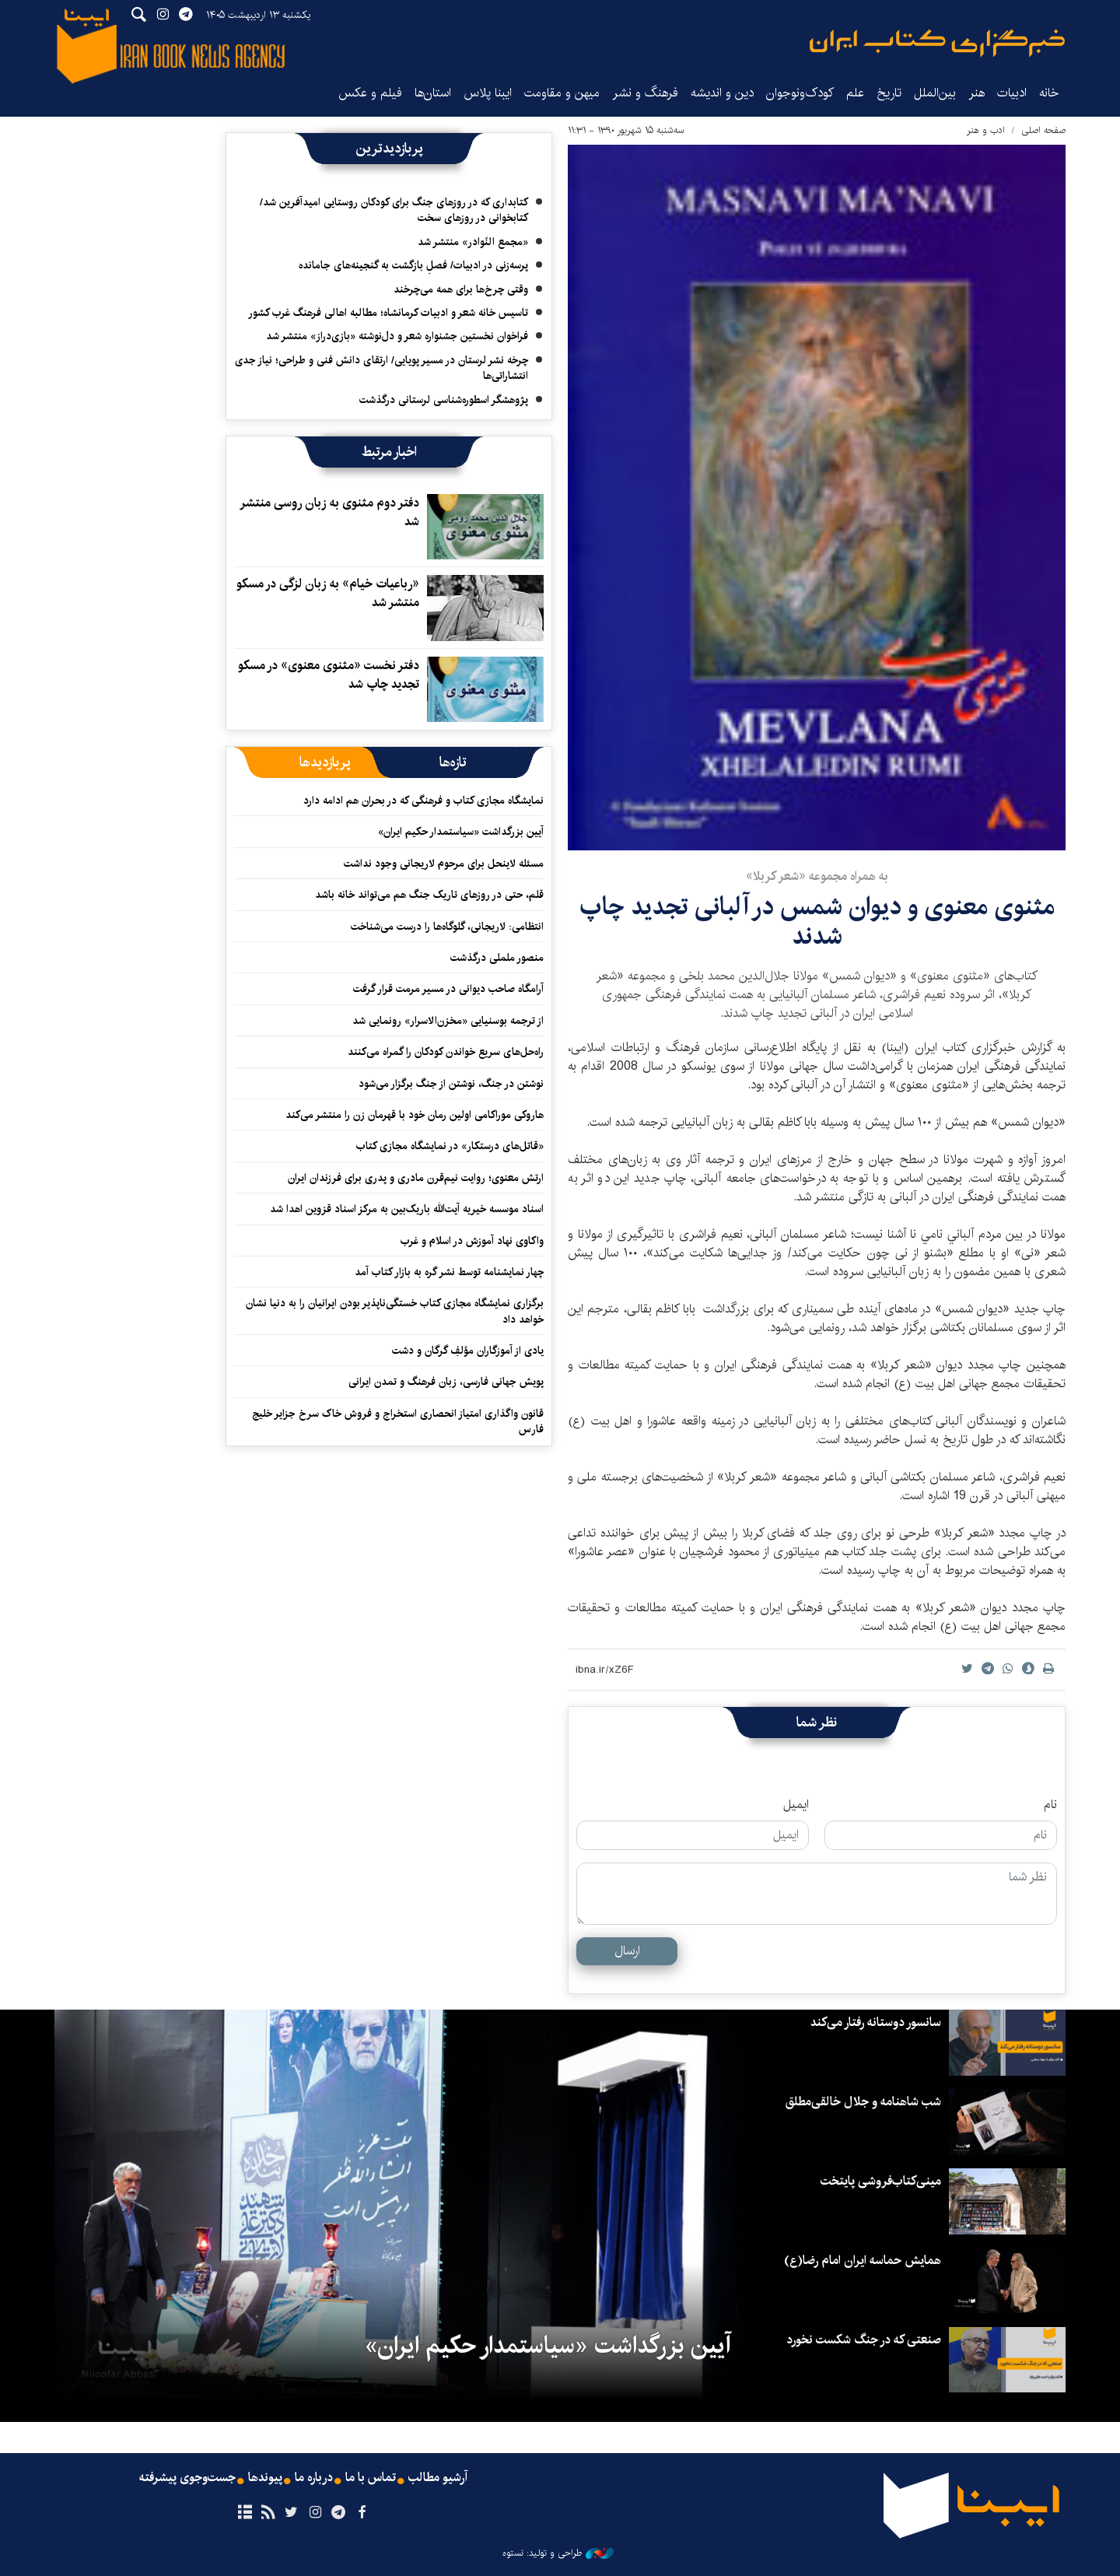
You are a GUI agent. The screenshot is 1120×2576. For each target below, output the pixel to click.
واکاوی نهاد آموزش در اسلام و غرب (472, 1240)
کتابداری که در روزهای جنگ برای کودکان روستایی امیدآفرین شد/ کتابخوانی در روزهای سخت (394, 210)
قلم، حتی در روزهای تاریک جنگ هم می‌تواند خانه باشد (429, 894)
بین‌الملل (935, 92)
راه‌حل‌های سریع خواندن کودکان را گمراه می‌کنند (446, 1051)
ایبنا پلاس (488, 92)
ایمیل (796, 1805)
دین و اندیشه (722, 92)
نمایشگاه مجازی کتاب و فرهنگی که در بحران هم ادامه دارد (423, 800)
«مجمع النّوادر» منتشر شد (473, 242)
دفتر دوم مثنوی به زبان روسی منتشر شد (329, 512)
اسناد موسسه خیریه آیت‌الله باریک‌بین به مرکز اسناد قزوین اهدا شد (407, 1209)
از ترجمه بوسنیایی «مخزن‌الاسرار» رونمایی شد (448, 1020)
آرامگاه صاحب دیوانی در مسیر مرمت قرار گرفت (448, 988)
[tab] (453, 762)
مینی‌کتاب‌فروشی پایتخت (881, 2181)
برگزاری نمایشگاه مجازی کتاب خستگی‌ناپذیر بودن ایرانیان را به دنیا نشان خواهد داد (395, 1311)
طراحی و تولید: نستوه (558, 2553)
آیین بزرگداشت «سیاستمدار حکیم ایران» (461, 831)
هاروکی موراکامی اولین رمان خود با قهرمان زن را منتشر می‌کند (411, 1114)
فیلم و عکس (370, 92)
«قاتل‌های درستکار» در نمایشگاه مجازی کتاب (450, 1146)
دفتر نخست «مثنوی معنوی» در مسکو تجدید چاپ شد (328, 675)
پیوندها (265, 2478)
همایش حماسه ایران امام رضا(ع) (862, 2260)
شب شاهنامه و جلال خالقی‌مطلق (863, 2101)
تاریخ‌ (889, 92)
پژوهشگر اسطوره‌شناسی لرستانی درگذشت (443, 399)
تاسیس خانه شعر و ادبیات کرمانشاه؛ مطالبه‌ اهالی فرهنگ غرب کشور (388, 312)
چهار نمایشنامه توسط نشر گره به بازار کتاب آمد (449, 1272)
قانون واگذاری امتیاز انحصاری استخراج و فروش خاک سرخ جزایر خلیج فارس (398, 1421)
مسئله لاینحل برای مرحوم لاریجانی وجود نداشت (444, 863)
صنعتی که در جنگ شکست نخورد (863, 2339)
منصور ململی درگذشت (497, 957)
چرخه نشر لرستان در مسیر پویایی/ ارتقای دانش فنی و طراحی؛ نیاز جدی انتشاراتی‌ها (381, 368)
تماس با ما (370, 2478)
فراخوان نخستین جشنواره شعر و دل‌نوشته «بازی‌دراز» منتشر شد (397, 336)
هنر (976, 92)
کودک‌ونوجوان (800, 92)
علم (855, 92)
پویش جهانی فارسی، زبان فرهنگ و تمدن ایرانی (446, 1381)
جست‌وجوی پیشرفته (187, 2478)
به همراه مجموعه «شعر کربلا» (817, 876)
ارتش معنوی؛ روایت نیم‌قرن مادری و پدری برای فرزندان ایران (416, 1177)
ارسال (627, 1950)
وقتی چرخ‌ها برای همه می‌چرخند (461, 289)
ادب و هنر (986, 130)
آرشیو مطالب (437, 2478)
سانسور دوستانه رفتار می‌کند (875, 2022)
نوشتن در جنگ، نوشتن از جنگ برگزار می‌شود (451, 1083)
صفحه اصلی (1043, 130)
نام (1050, 1805)
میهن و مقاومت (562, 92)
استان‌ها (433, 92)
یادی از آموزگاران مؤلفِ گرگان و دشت (468, 1350)
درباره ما (314, 2478)
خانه (1049, 92)
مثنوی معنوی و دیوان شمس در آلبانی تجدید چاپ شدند (817, 921)
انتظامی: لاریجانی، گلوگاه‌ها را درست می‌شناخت (447, 926)
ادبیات (1012, 92)
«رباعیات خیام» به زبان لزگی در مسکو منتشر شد (327, 593)
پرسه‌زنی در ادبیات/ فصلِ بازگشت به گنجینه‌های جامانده (413, 265)
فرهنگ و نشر (645, 92)
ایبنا (937, 43)
